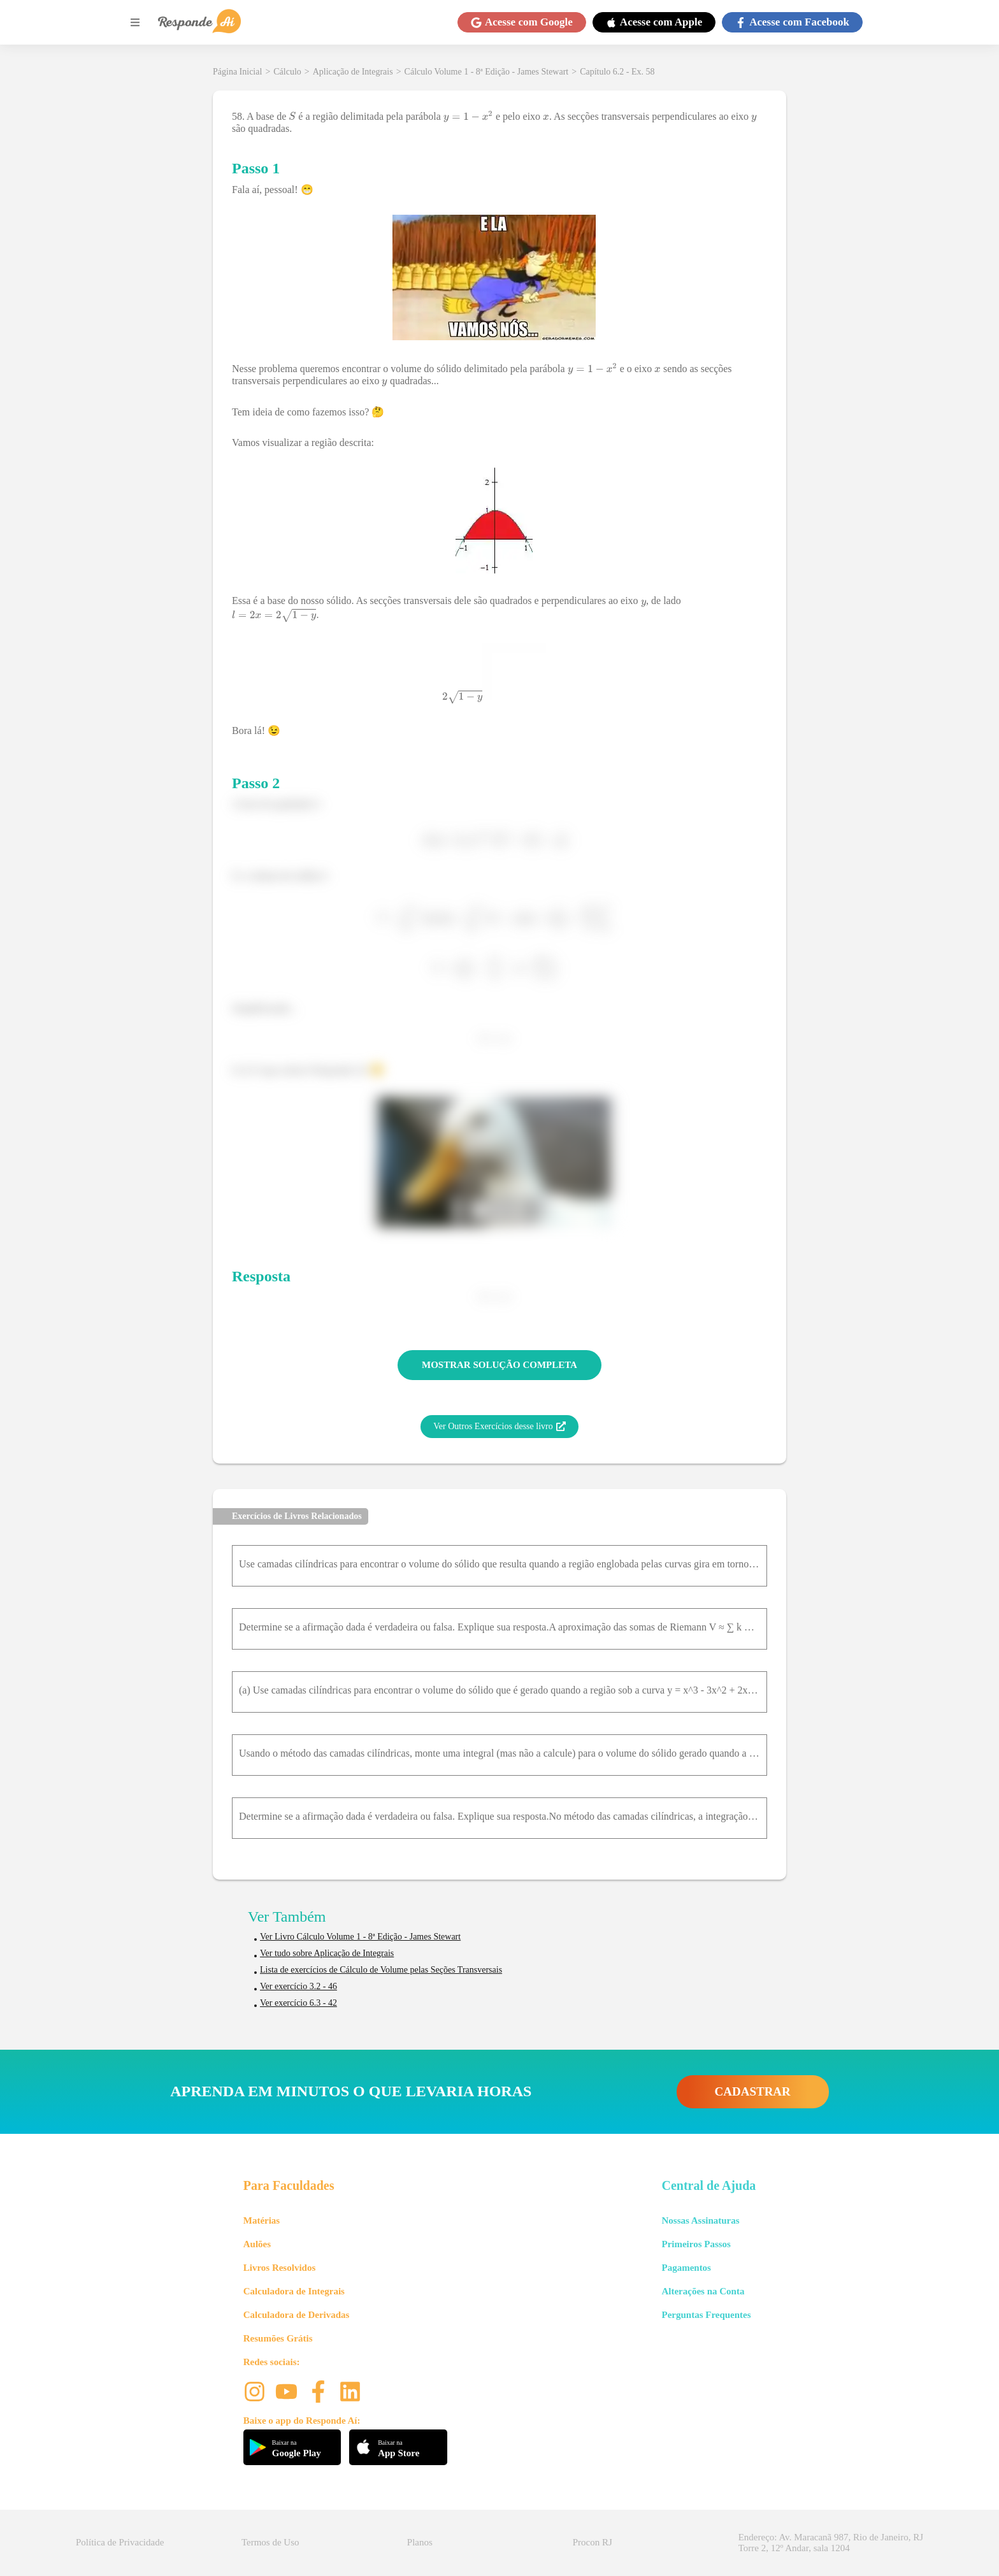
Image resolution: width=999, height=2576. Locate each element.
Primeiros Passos (695, 2244)
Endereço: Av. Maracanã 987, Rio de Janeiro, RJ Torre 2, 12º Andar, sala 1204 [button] (830, 2542)
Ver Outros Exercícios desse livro (499, 1426)
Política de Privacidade (120, 2542)
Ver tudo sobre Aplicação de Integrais (327, 1953)
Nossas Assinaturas (700, 2220)
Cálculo (287, 71)
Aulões (257, 2244)
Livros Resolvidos (279, 2268)
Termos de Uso (270, 2542)
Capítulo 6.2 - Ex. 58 (617, 71)
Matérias (261, 2220)
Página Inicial (237, 71)
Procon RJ (592, 2542)
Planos (420, 2542)
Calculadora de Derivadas (296, 2315)
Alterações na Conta (702, 2291)
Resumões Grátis (278, 2338)
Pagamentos (686, 2268)
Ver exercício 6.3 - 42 (298, 2003)
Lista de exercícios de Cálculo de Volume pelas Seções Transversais (381, 1970)
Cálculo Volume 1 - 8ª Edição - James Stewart (487, 71)
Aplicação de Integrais (353, 71)
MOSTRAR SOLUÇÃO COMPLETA (499, 1365)
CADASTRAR (753, 2091)
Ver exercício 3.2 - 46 (298, 1986)
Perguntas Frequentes (706, 2315)
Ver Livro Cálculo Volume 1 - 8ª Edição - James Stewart (360, 1936)
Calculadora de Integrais (294, 2291)
